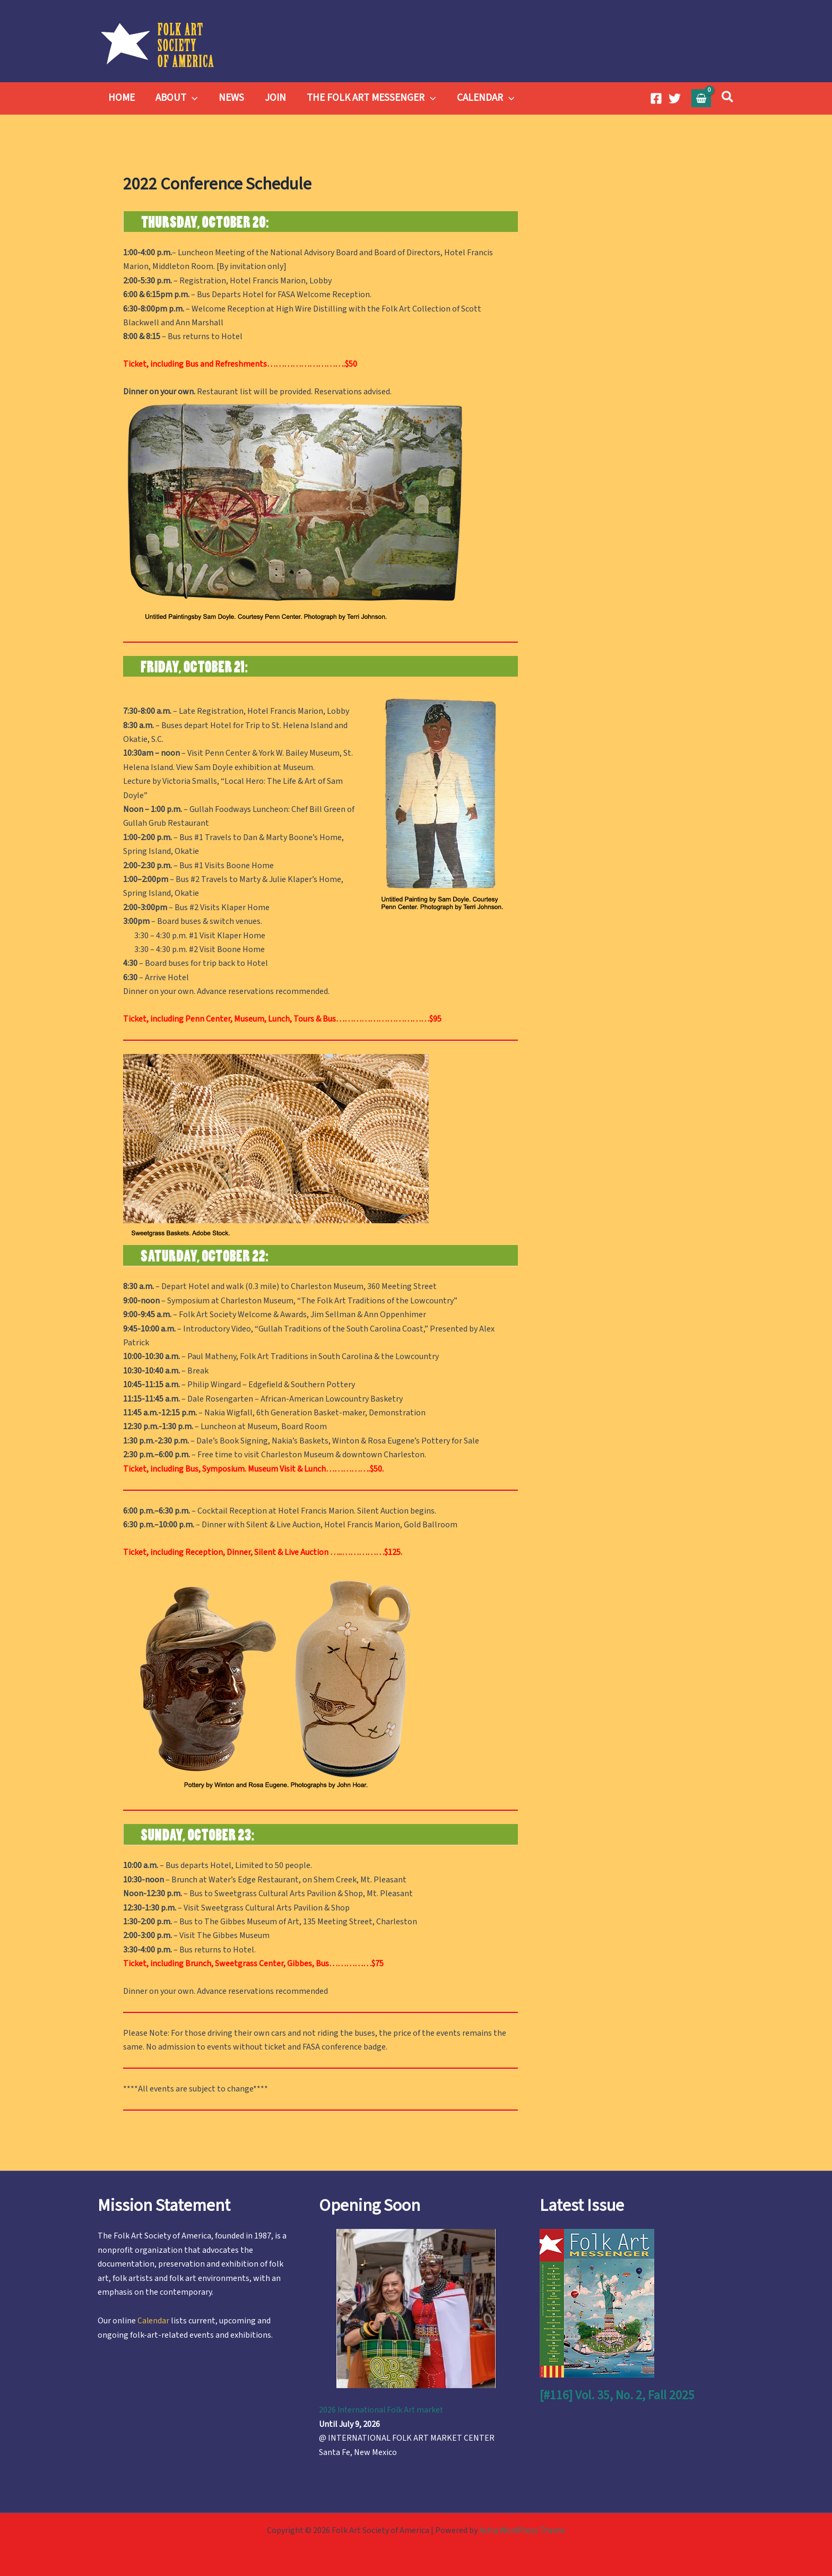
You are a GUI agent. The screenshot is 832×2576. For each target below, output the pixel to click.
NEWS (229, 98)
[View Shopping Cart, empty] (701, 98)
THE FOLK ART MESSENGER (368, 98)
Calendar (153, 2321)
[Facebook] (656, 98)
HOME (121, 98)
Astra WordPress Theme (522, 2530)
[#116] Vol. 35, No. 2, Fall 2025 (618, 2395)
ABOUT (175, 98)
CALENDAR (481, 98)
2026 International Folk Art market (383, 2410)
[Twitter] (675, 98)
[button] (190, 98)
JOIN (272, 98)
